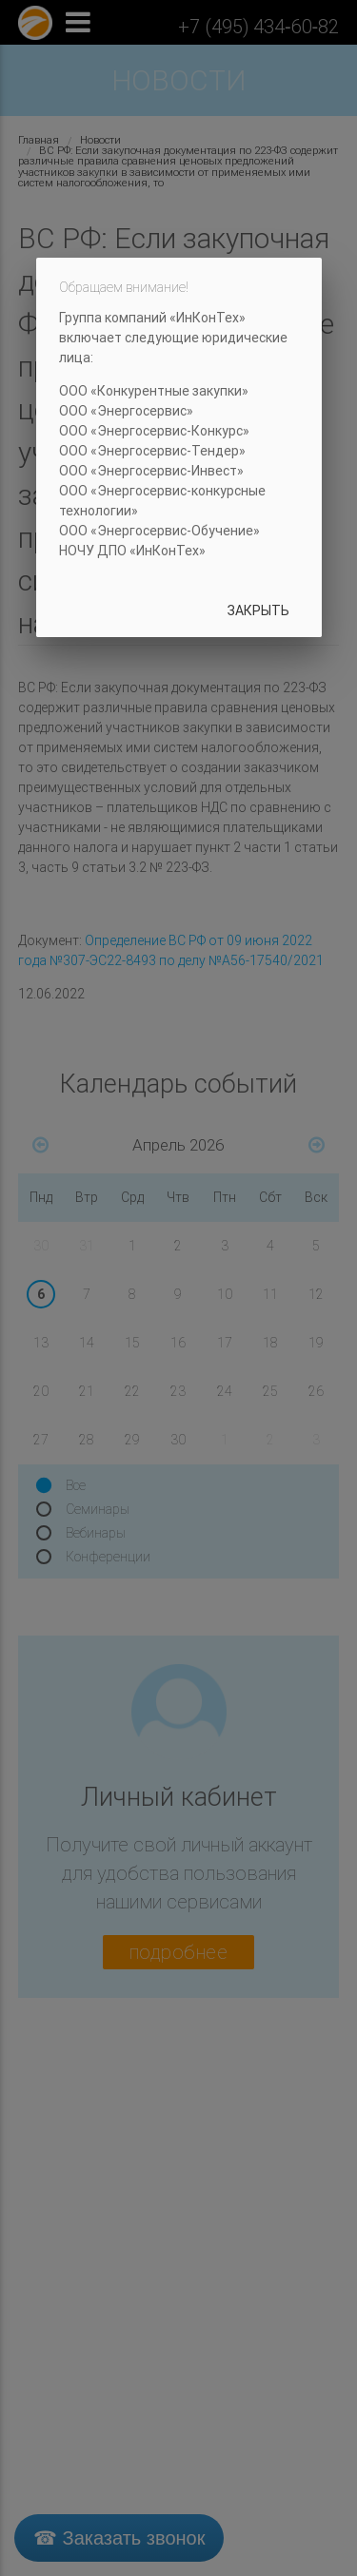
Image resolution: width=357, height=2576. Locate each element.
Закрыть (258, 610)
